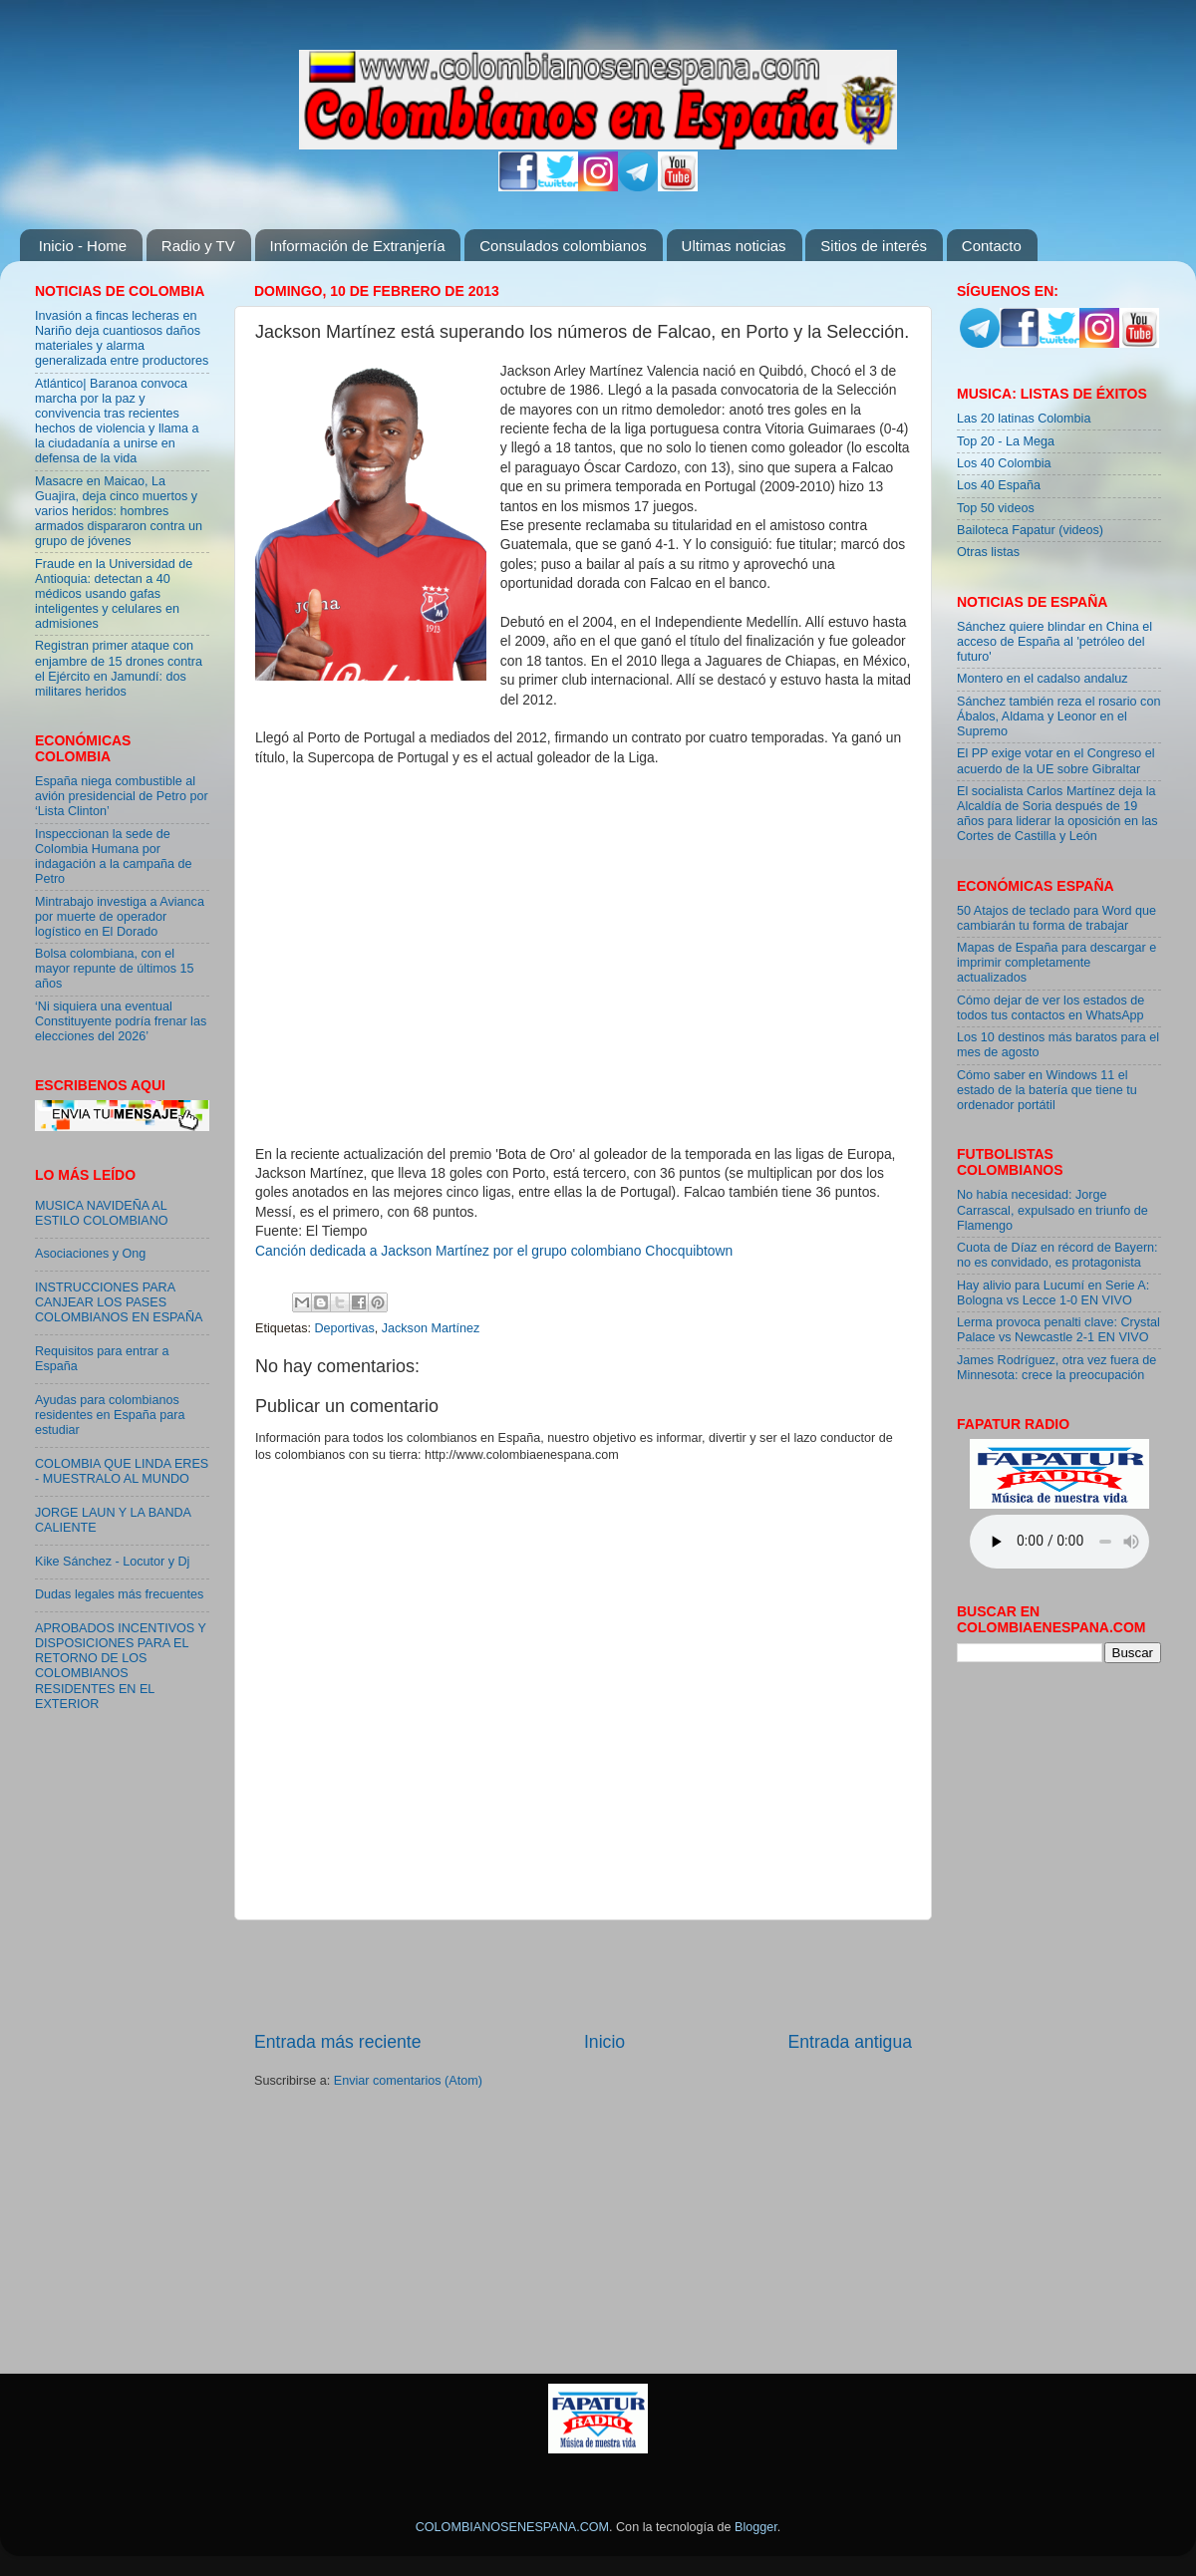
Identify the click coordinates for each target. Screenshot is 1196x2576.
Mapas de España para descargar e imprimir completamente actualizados (1056, 963)
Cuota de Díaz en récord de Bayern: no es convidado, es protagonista (1057, 1255)
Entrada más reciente (338, 2042)
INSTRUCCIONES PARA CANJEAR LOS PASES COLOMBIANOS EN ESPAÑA (118, 1302)
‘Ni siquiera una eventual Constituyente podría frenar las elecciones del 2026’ (120, 1021)
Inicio (604, 2042)
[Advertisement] (583, 1975)
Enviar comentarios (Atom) (408, 2081)
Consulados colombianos (563, 245)
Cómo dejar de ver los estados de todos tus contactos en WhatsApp (1050, 1008)
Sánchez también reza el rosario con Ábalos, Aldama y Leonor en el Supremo (1058, 716)
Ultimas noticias (734, 245)
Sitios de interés (873, 245)
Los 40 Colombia (1004, 463)
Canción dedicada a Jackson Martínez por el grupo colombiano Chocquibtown (494, 1251)
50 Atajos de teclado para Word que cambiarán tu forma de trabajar (1056, 918)
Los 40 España (999, 485)
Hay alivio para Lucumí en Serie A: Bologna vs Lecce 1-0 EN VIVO (1053, 1293)
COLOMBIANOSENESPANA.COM (512, 2527)
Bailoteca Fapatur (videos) (1030, 530)
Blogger (756, 2527)
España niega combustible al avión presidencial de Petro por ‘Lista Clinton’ (121, 796)
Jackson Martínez (431, 1328)
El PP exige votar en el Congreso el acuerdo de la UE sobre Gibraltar (1056, 760)
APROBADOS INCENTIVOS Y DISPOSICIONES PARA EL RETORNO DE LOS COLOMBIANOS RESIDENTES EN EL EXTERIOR (120, 1666)
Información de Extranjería (358, 245)
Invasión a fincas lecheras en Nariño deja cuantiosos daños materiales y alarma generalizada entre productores (121, 338)
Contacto (992, 245)
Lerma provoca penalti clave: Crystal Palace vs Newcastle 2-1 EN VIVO (1058, 1329)
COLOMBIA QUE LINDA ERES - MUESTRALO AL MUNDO (121, 1471)
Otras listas (988, 552)
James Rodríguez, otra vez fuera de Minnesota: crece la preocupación (1056, 1367)
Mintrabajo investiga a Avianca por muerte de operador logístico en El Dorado (119, 917)
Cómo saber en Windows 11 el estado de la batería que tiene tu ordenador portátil (1047, 1090)
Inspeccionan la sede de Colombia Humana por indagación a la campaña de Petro (113, 856)
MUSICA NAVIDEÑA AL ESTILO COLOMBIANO (101, 1213)
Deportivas (345, 1328)
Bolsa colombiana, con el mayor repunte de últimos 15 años (114, 969)
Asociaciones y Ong (90, 1254)
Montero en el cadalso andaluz (1042, 679)
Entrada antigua (850, 2042)
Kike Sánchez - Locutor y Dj (112, 1562)
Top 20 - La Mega (1005, 441)
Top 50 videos (996, 508)
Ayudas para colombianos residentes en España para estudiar (110, 1415)
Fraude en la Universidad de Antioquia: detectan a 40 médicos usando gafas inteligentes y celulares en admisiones (113, 594)
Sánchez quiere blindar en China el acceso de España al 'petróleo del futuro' (1054, 642)
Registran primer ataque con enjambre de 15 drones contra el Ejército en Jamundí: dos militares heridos (118, 668)
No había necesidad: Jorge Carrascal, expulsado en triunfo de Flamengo (1052, 1210)
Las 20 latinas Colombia (1023, 419)
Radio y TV (198, 245)
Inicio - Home (83, 245)
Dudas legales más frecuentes (119, 1594)
